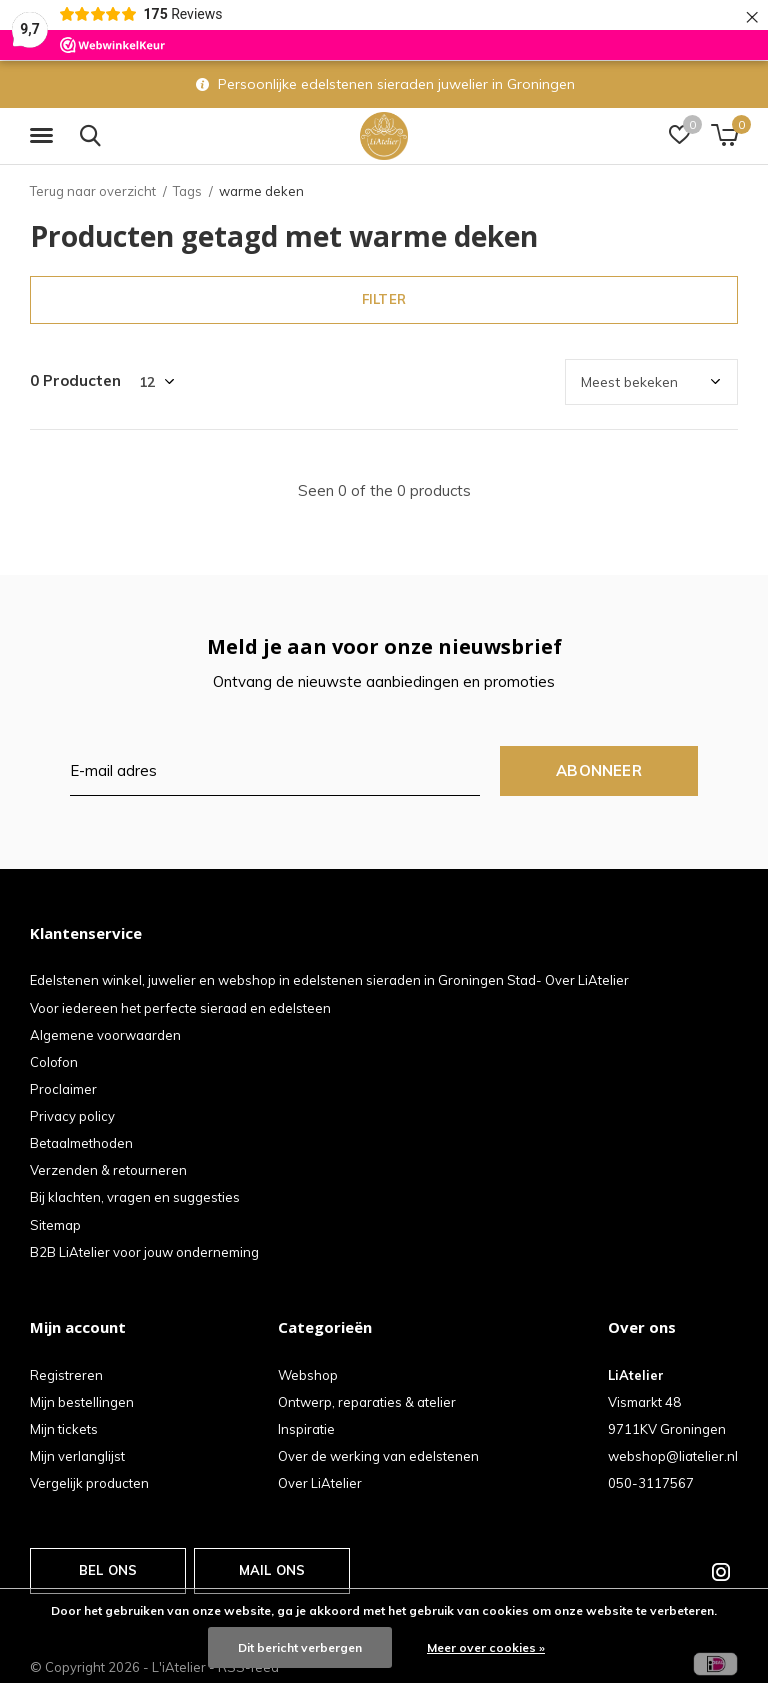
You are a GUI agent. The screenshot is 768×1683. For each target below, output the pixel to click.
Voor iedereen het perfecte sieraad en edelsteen (180, 1008)
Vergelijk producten (89, 1483)
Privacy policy (72, 1116)
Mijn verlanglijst (77, 1456)
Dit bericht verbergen (300, 1647)
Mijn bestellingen (82, 1402)
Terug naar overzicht (93, 191)
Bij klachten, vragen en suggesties (135, 1197)
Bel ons (108, 1570)
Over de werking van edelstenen (378, 1456)
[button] (45, 136)
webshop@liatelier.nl (673, 1456)
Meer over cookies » (486, 1647)
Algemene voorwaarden (105, 1035)
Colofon (54, 1062)
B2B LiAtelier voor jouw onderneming (144, 1252)
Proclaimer (63, 1089)
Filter (384, 299)
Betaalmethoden (81, 1143)
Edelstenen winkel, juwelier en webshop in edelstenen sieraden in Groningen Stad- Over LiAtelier (329, 980)
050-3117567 (651, 1483)
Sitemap (55, 1225)
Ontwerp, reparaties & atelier (367, 1402)
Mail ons (272, 1570)
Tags (187, 191)
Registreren (66, 1375)
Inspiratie (306, 1429)
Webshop (308, 1375)
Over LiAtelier (320, 1483)
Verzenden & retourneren (108, 1170)
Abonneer (599, 770)
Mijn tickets (64, 1429)
